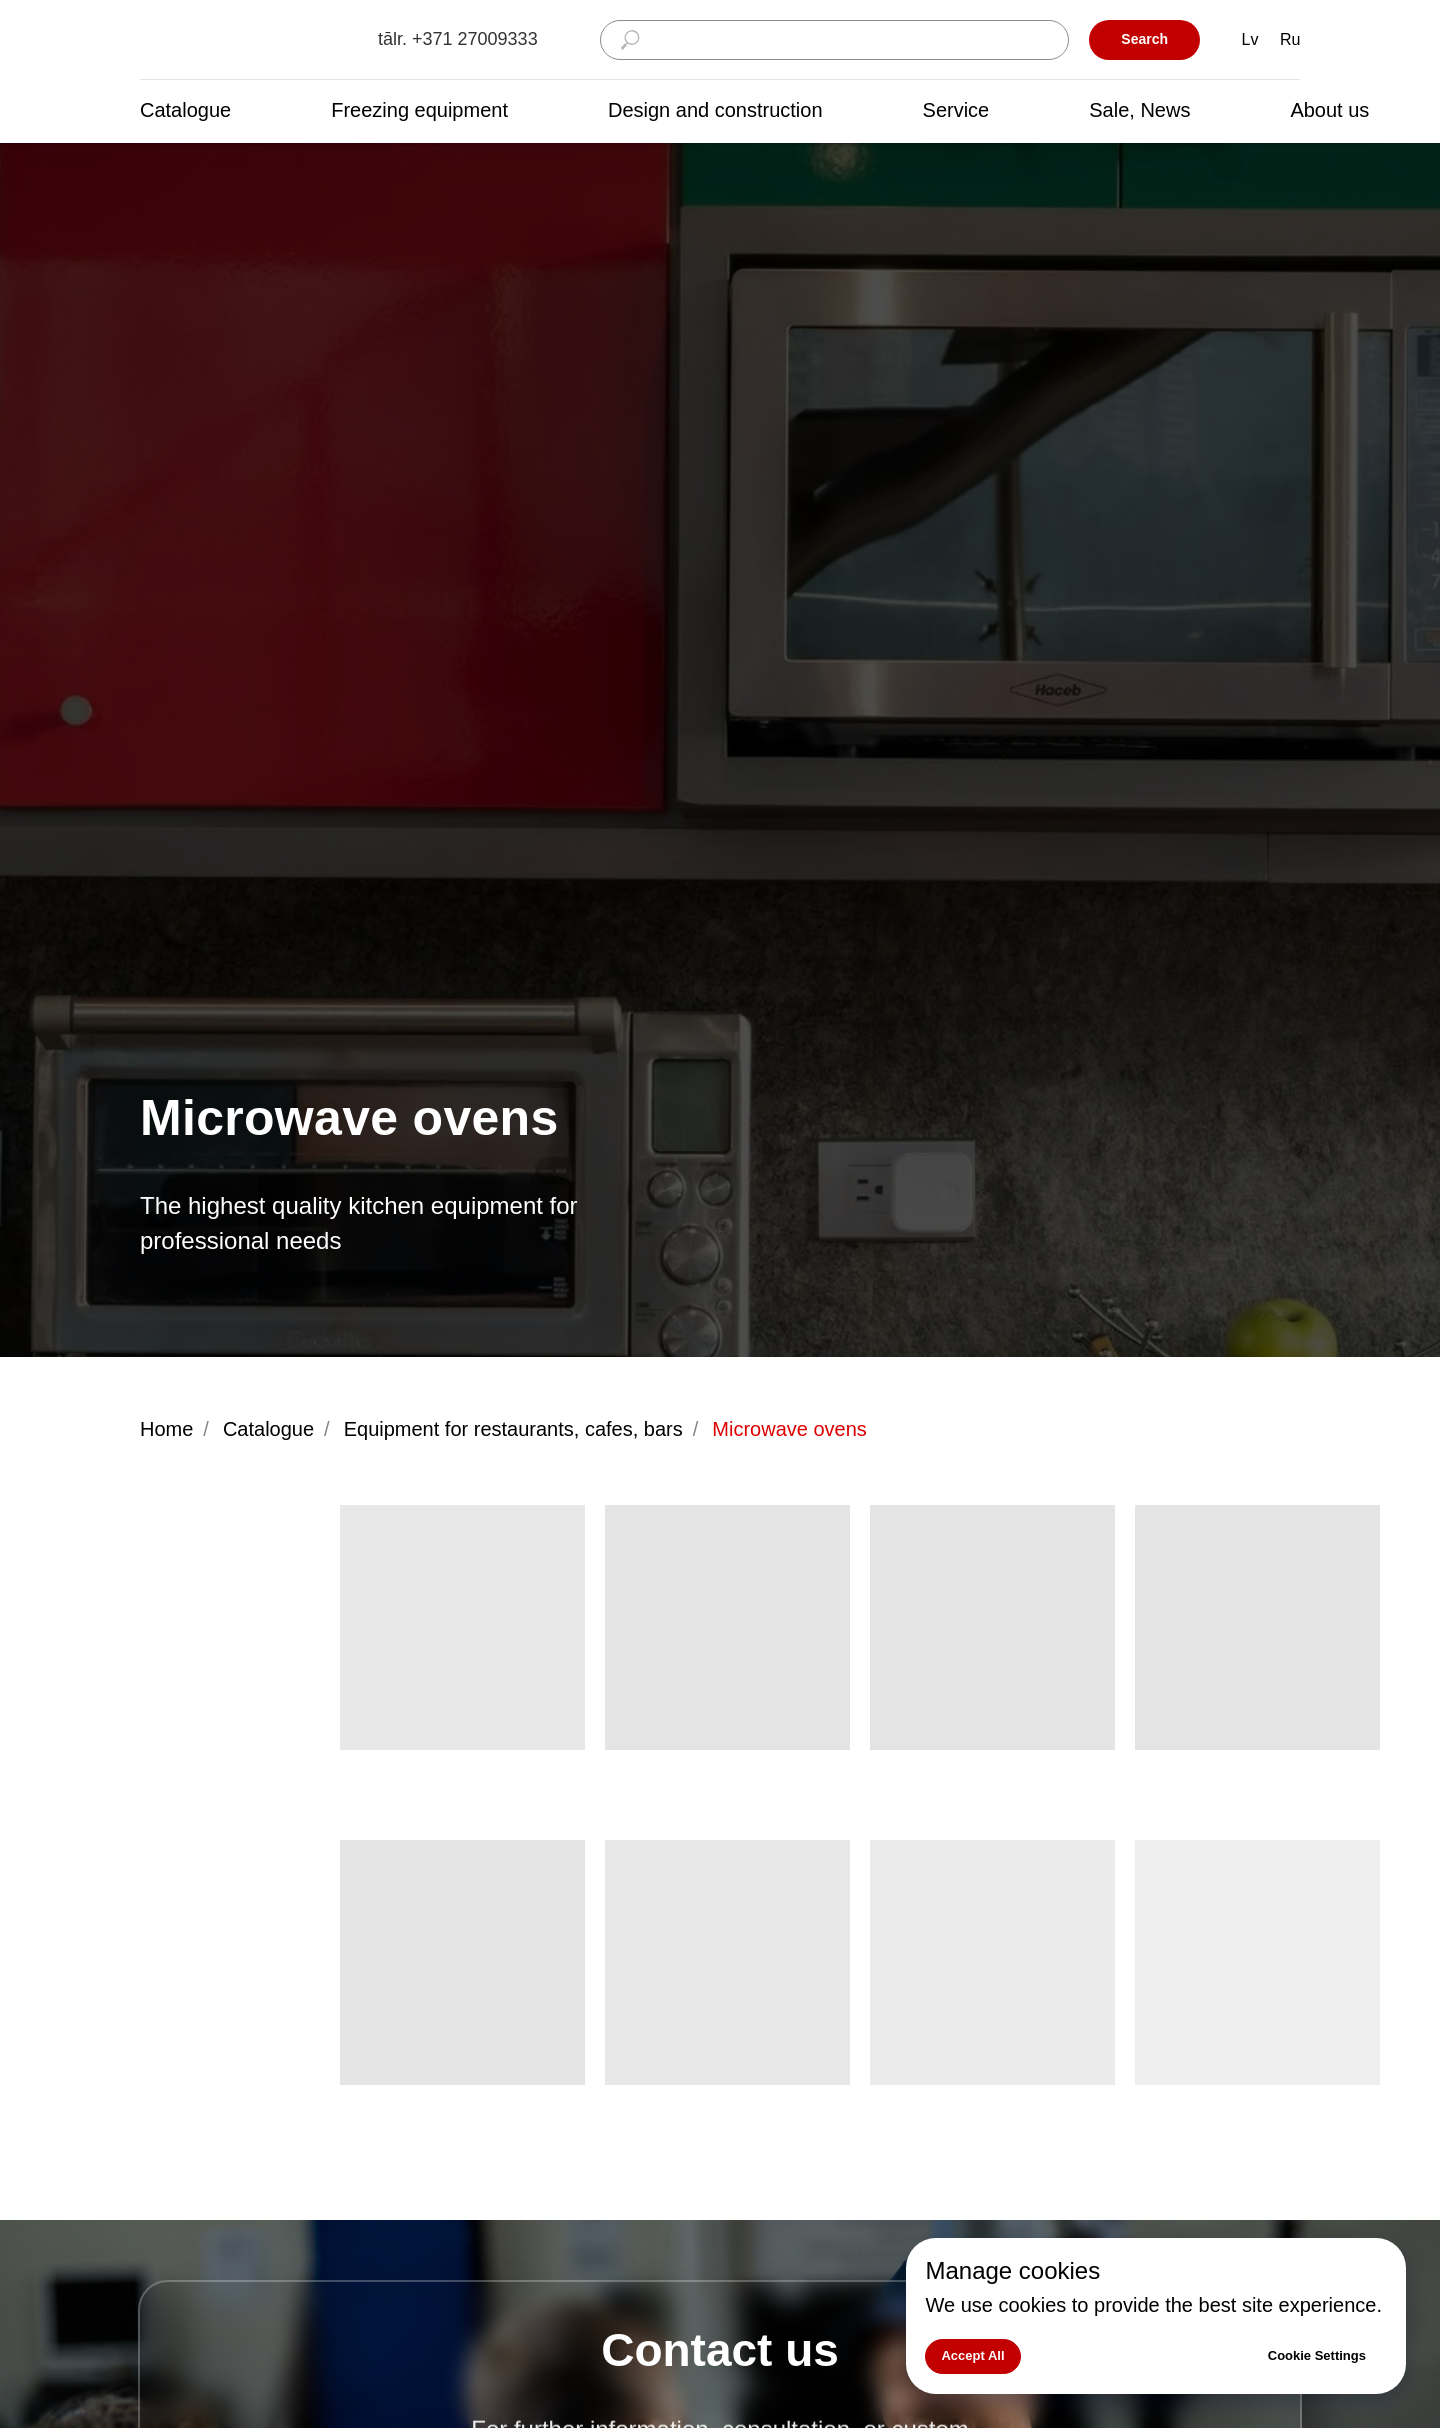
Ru (1290, 39)
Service (956, 110)
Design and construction (715, 110)
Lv (1250, 39)
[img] (240, 40)
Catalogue (185, 110)
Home (166, 1429)
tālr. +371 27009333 (458, 39)
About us (1329, 110)
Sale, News (1139, 110)
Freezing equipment (419, 110)
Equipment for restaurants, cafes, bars (513, 1429)
